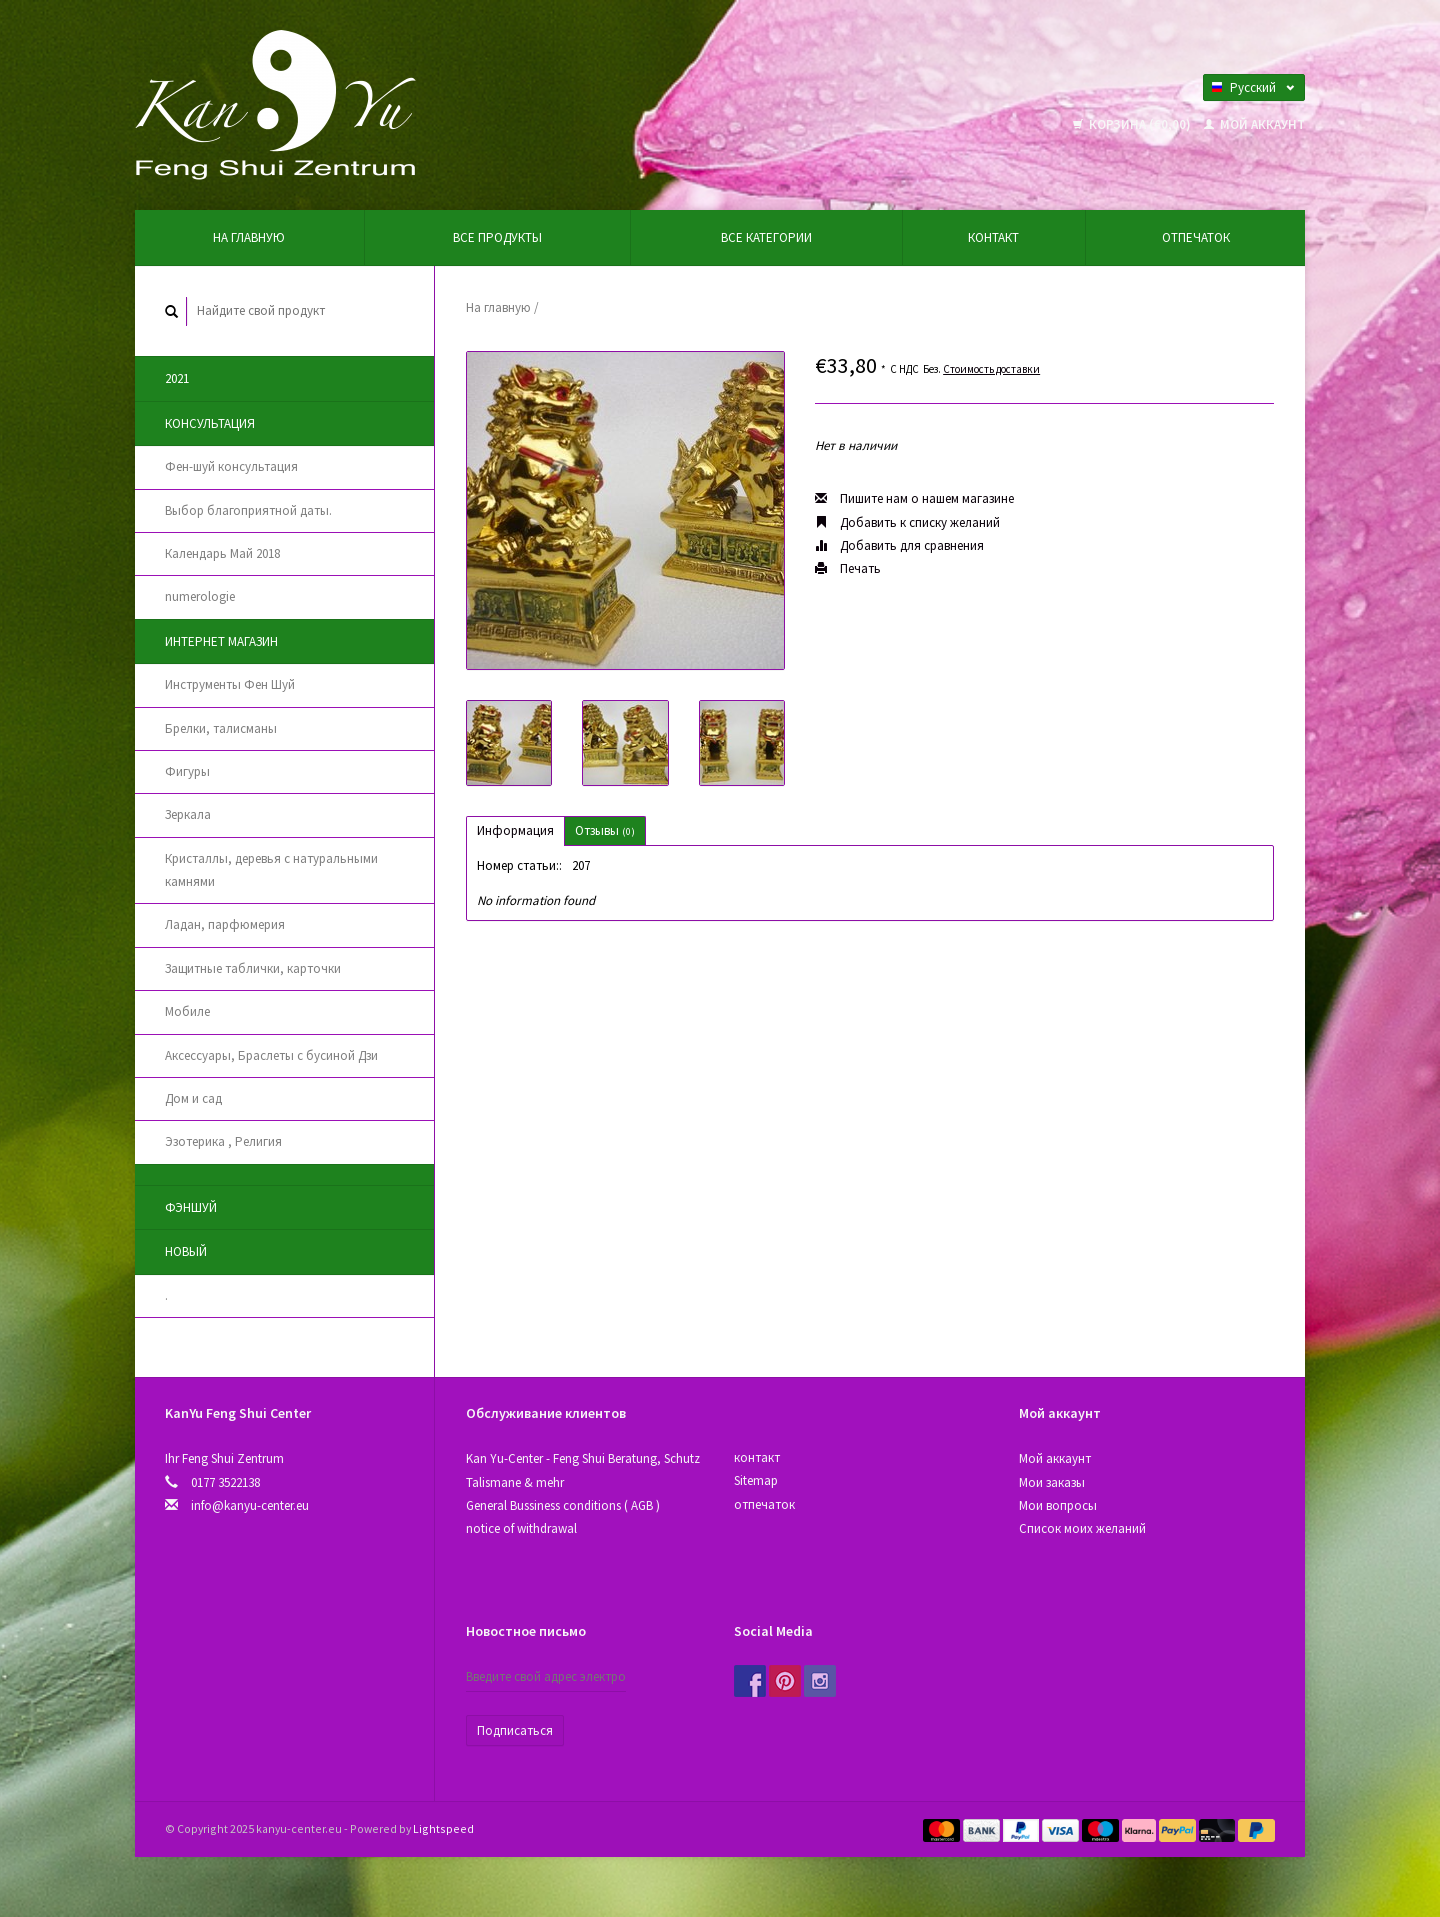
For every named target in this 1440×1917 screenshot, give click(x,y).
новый (186, 1251)
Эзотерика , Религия (223, 1141)
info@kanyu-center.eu (250, 1505)
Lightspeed (443, 1828)
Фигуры (187, 771)
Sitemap (756, 1480)
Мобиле (187, 1011)
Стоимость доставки (991, 369)
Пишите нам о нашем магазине (914, 498)
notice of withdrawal (521, 1528)
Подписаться (515, 1730)
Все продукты (497, 237)
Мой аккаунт (1254, 124)
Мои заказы (1052, 1482)
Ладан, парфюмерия (225, 924)
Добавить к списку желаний (907, 522)
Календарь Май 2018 (222, 553)
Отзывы (605, 830)
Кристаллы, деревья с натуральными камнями (271, 870)
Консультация (210, 423)
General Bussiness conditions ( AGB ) (563, 1505)
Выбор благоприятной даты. (248, 510)
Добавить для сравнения (899, 545)
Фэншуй (191, 1207)
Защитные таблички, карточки (253, 968)
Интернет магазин (221, 641)
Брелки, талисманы (221, 728)
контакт (993, 237)
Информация (515, 830)
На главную (249, 237)
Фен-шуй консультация (231, 466)
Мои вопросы (1058, 1505)
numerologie (200, 596)
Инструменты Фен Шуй (230, 684)
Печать (848, 568)
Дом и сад (193, 1098)
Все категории (766, 237)
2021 (177, 378)
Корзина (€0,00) (1133, 124)
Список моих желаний (1082, 1528)
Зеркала (188, 814)
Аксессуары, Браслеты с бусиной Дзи (271, 1055)
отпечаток (1196, 237)
